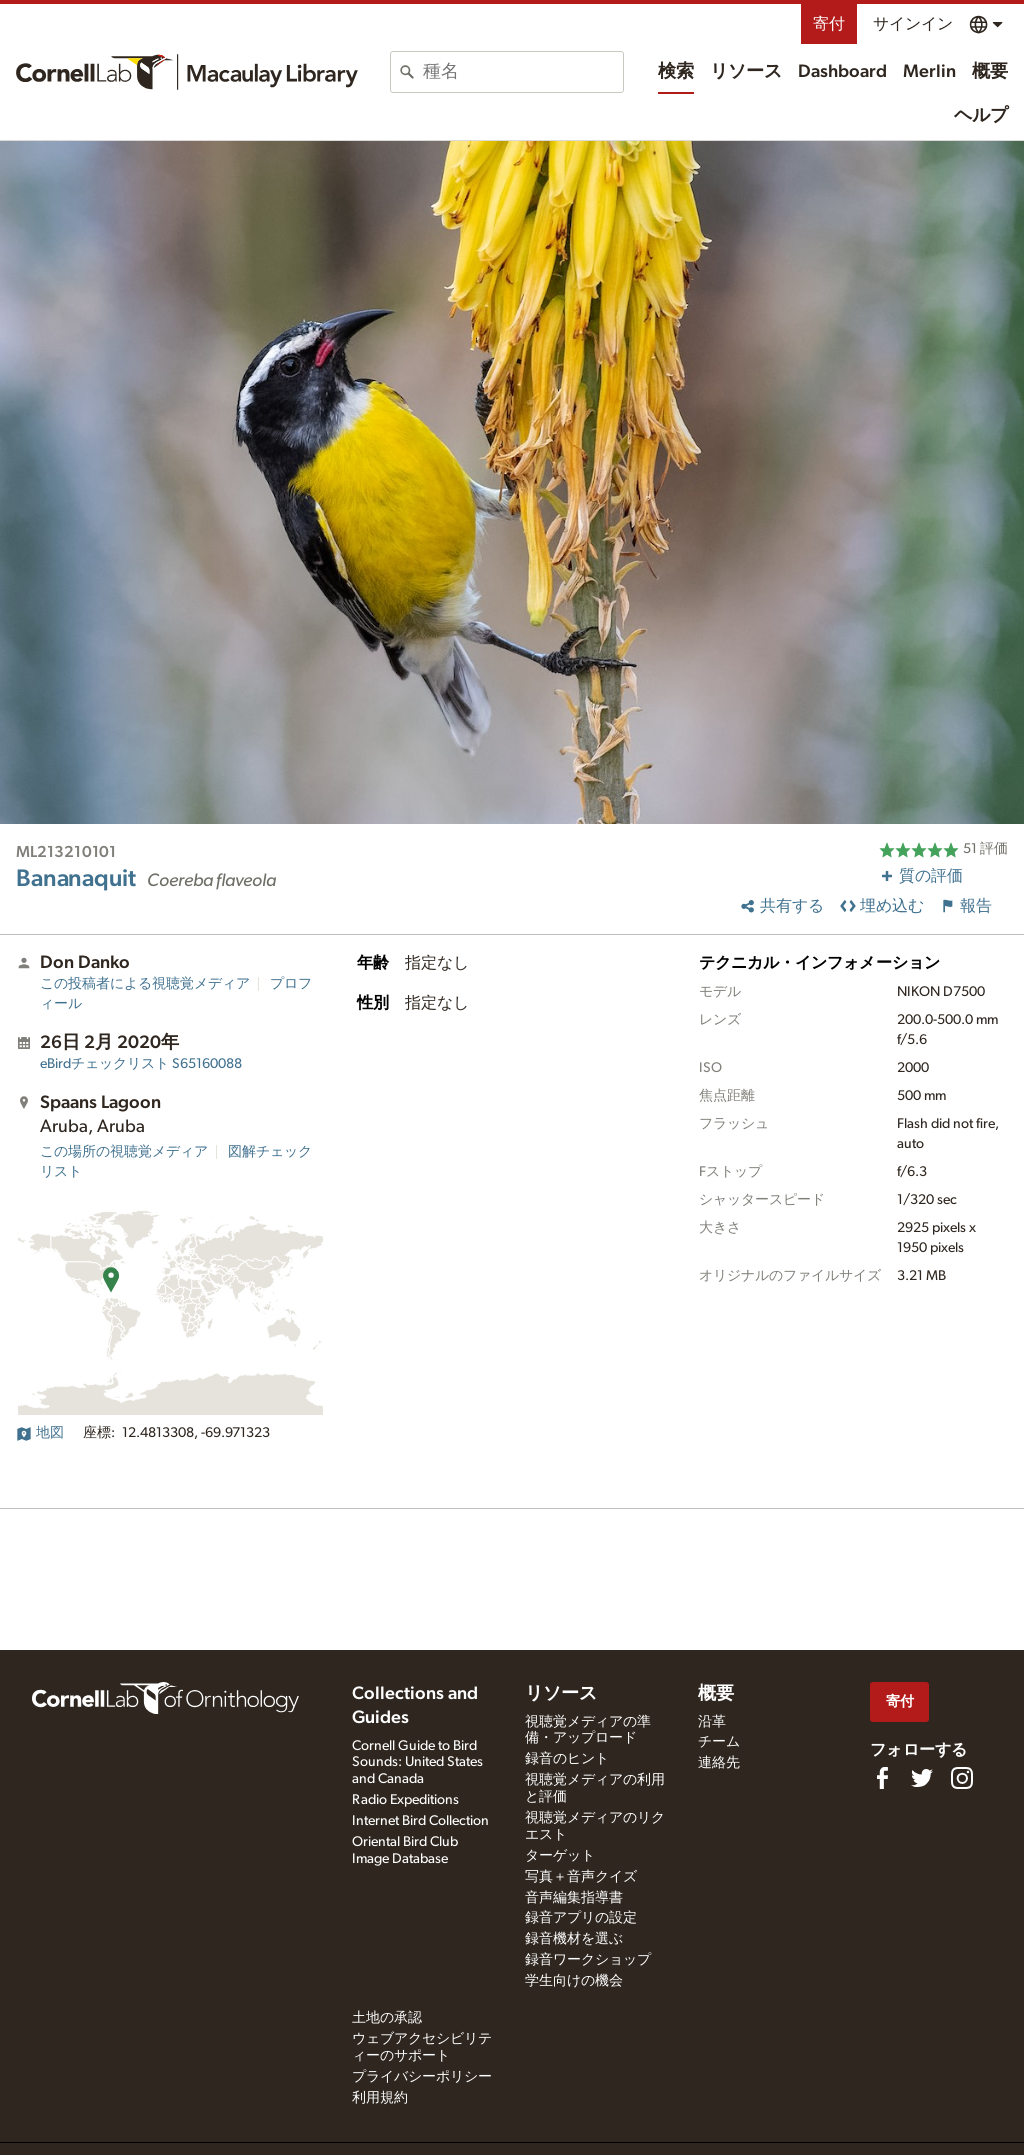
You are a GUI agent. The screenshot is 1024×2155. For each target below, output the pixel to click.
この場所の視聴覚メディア (124, 1152)
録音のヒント (567, 1759)
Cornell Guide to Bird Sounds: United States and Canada (417, 1763)
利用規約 (380, 2098)
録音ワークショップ (588, 1960)
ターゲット (560, 1856)
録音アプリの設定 (581, 1918)
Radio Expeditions (405, 1800)
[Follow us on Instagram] (962, 1778)
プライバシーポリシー (422, 2077)
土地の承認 (387, 2018)
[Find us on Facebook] (882, 1778)
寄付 (829, 24)
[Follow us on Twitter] (922, 1778)
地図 (40, 1433)
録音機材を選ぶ (574, 1939)
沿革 (712, 1722)
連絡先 (719, 1763)
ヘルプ (981, 116)
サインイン (913, 24)
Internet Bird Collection (420, 1821)
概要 (990, 72)
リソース (746, 72)
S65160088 (141, 1064)
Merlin (929, 72)
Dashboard (842, 72)
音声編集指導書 (574, 1898)
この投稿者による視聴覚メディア (145, 984)
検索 (676, 72)
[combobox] (523, 72)
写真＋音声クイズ (581, 1877)
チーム (719, 1742)
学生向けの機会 (574, 1981)
